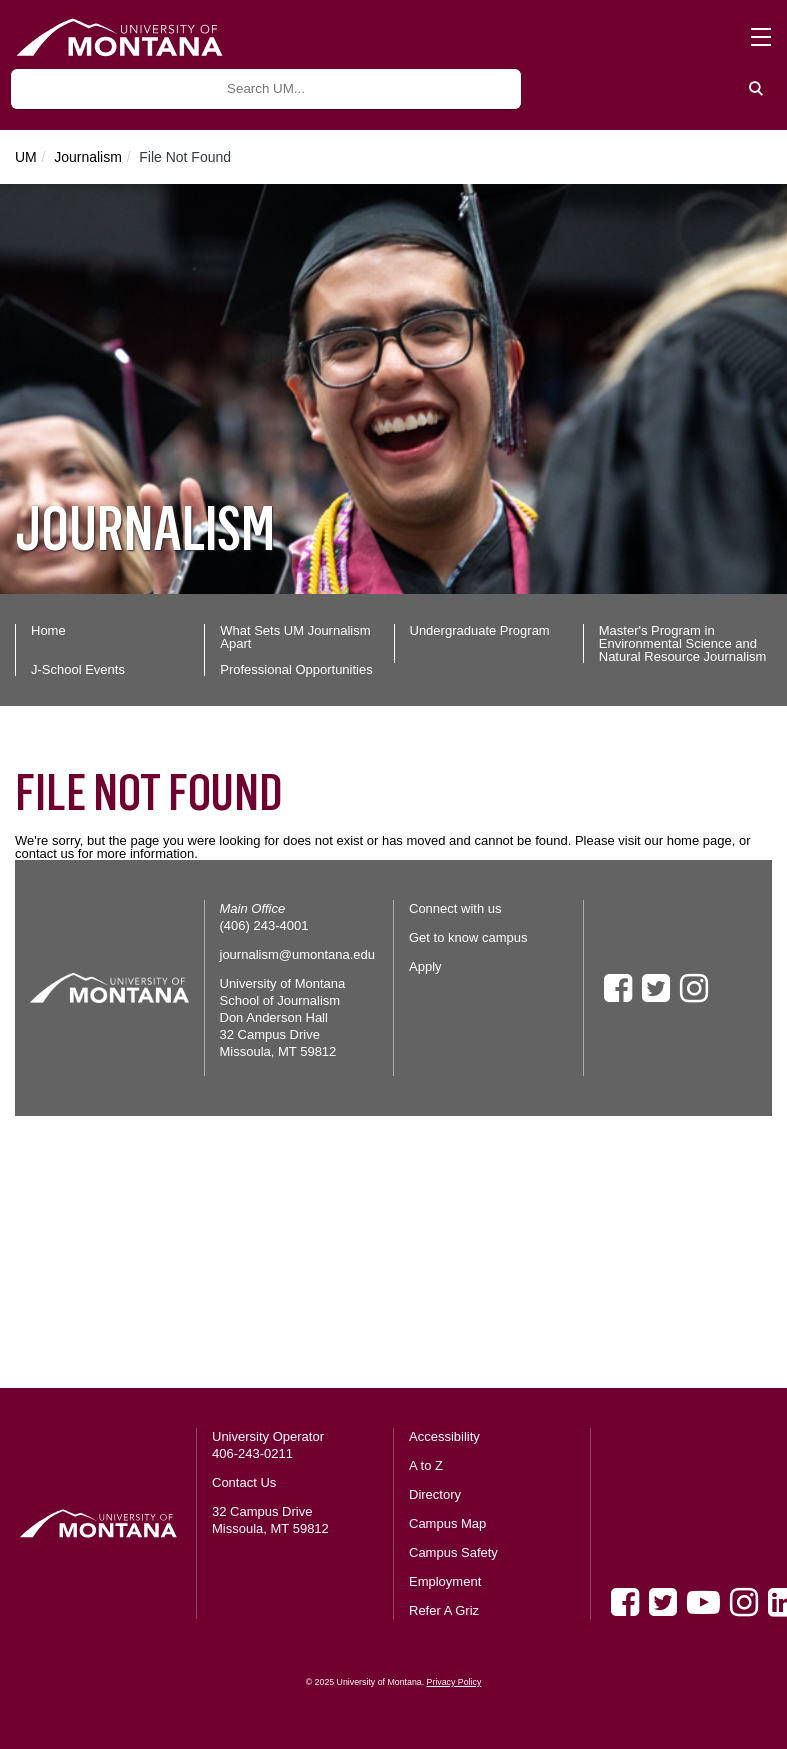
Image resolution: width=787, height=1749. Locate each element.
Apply (425, 966)
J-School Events (78, 669)
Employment (445, 1581)
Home (48, 630)
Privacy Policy (454, 1682)
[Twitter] (663, 1602)
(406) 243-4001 (264, 925)
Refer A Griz (444, 1610)
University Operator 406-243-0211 (268, 1445)
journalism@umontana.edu (298, 954)
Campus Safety (453, 1552)
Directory (435, 1494)
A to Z (426, 1465)
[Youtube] (703, 1602)
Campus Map (447, 1523)
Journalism (88, 157)
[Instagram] (744, 1602)
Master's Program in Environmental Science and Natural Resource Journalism (683, 643)
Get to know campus (468, 937)
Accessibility (444, 1436)
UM (26, 157)
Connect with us (455, 908)
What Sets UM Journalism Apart (295, 637)
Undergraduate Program (480, 630)
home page (699, 840)
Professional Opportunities (296, 669)
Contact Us (244, 1482)
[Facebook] (625, 1602)
